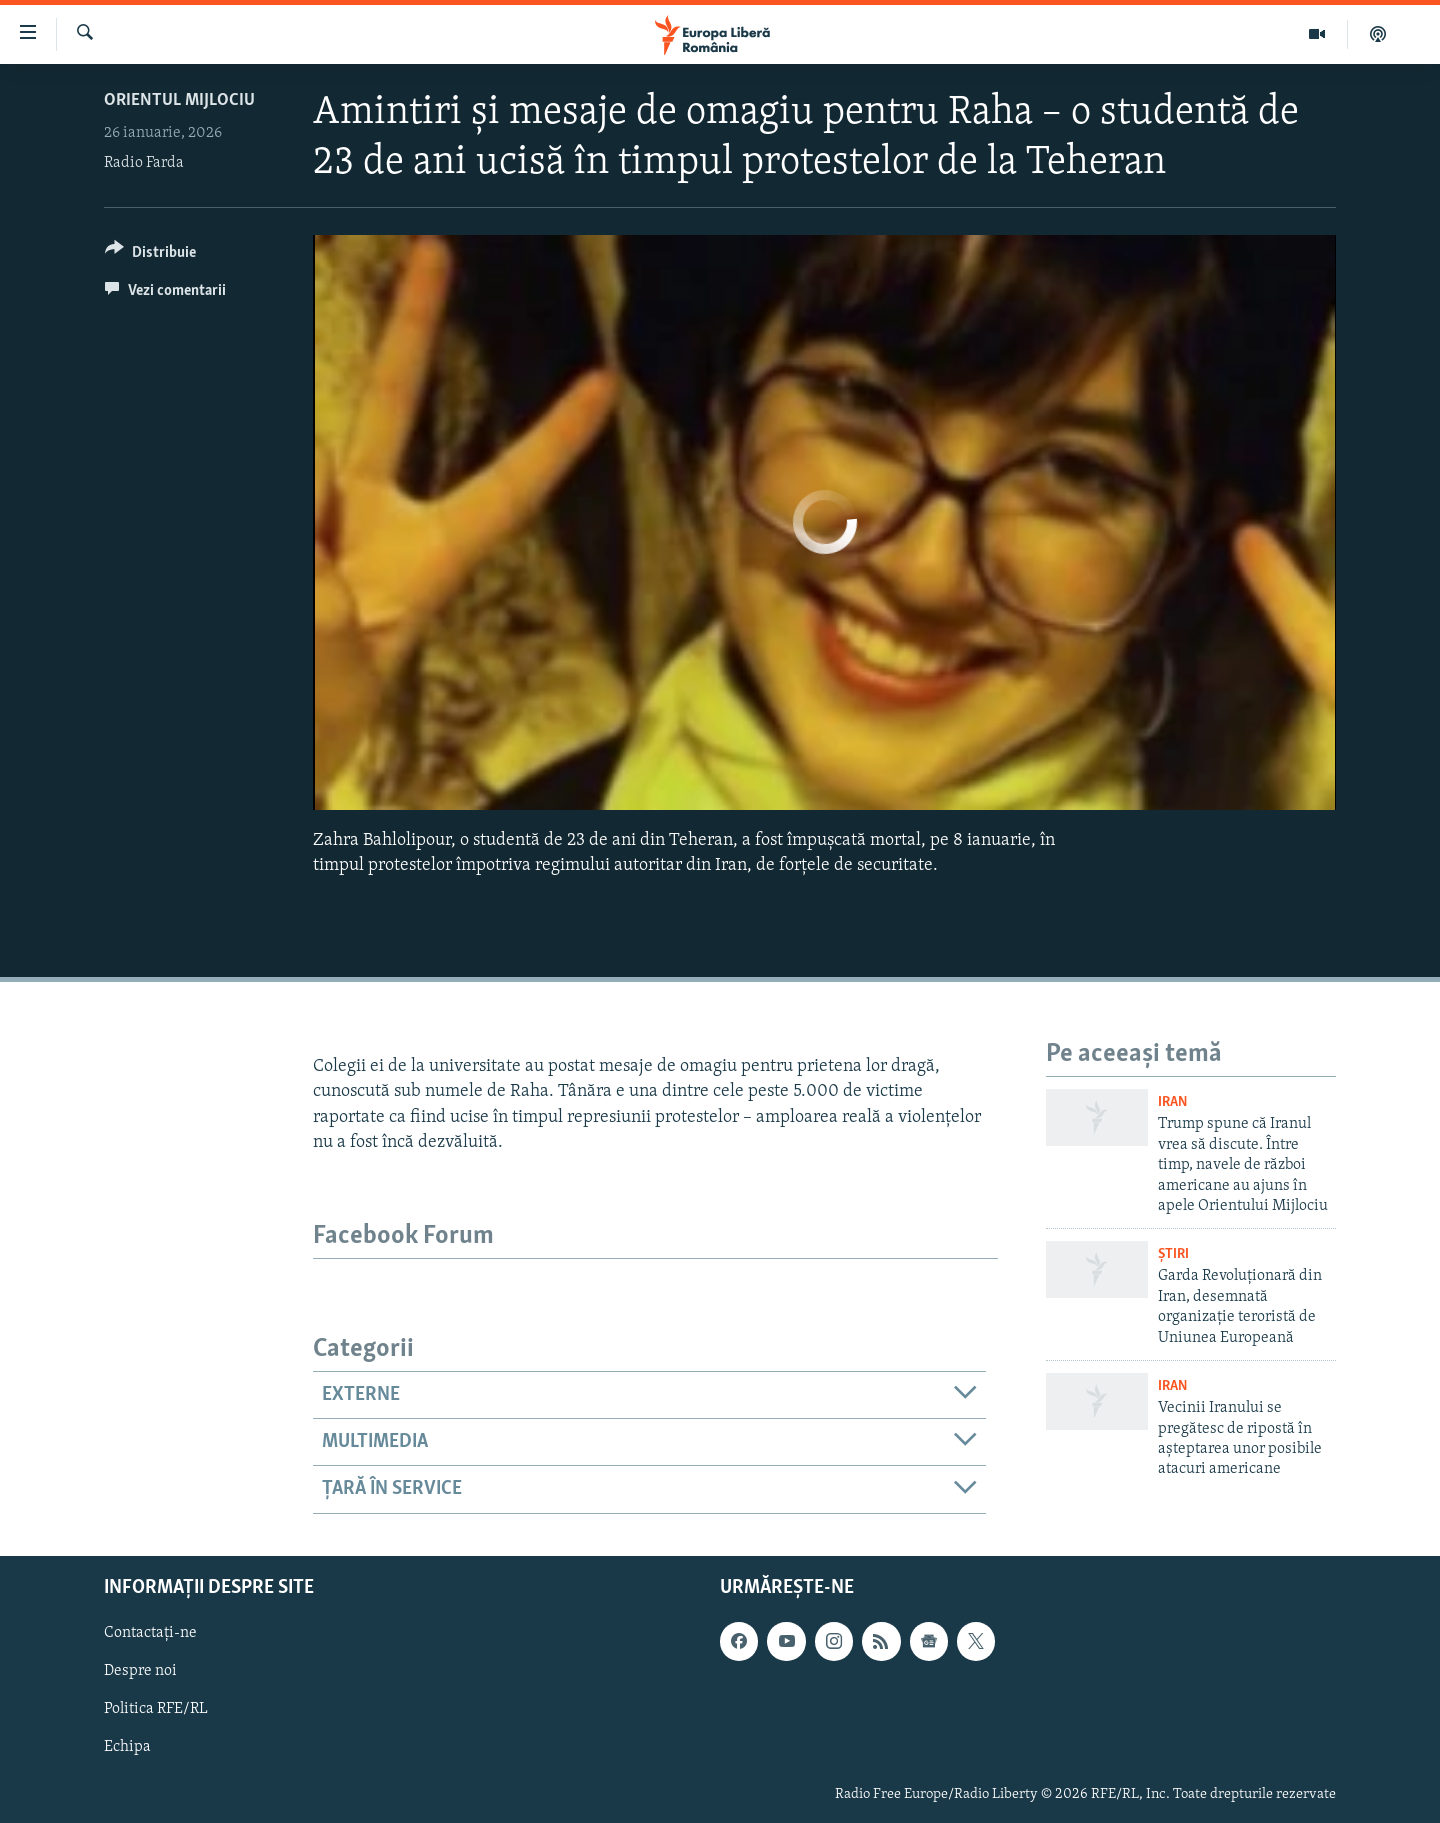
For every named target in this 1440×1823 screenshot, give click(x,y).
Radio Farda (144, 163)
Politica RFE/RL (156, 1709)
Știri (1173, 1254)
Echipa (127, 1747)
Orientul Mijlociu (179, 100)
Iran (1172, 1102)
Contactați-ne (150, 1633)
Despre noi (140, 1671)
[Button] (150, 255)
